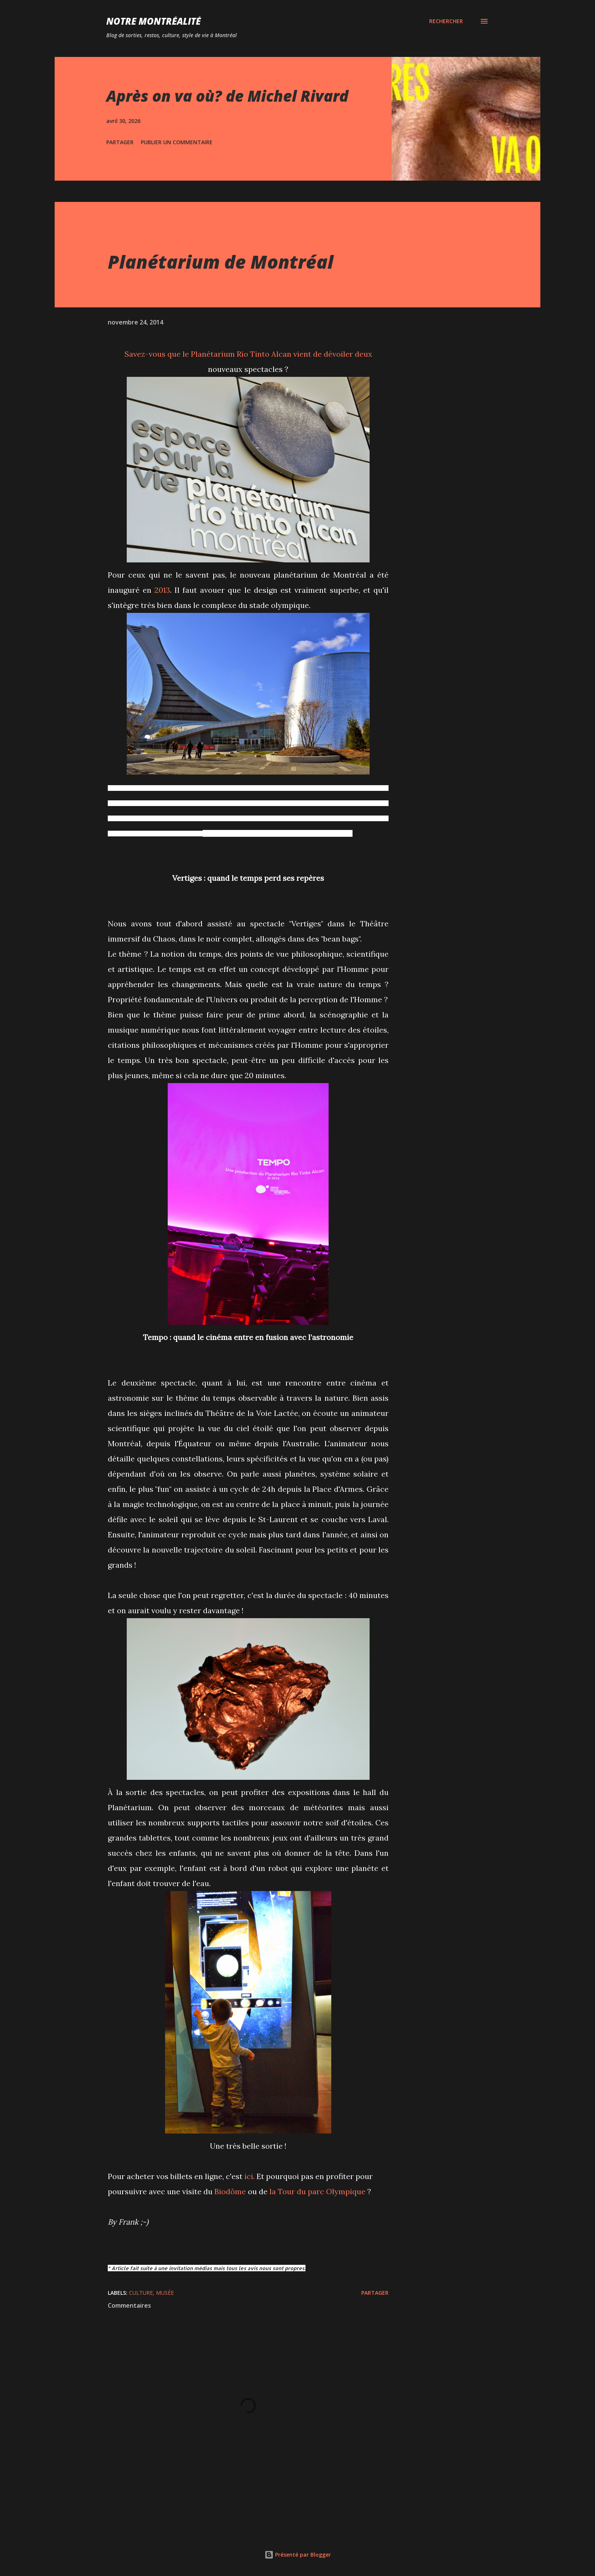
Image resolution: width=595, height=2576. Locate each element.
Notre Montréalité (153, 21)
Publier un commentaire (176, 142)
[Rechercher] (446, 21)
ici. (249, 2176)
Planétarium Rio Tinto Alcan (241, 354)
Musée (165, 2292)
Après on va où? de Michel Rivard (227, 95)
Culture (141, 2292)
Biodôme (230, 2191)
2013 (162, 590)
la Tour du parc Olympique (317, 2191)
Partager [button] (120, 142)
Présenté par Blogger (297, 2554)
